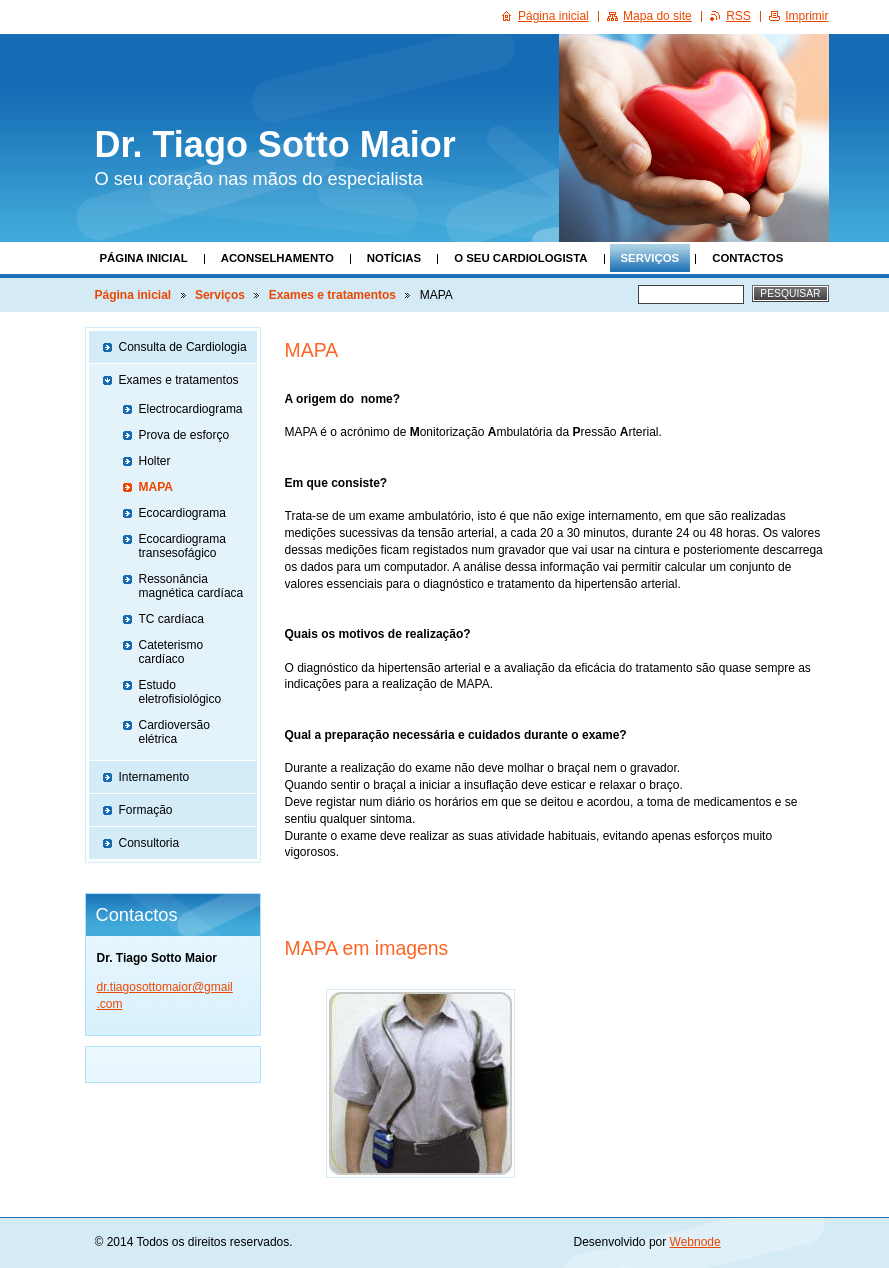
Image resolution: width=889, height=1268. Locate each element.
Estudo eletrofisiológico (180, 692)
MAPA (156, 487)
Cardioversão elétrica (174, 732)
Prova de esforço (184, 435)
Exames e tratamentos (332, 295)
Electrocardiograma (191, 409)
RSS (738, 16)
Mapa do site (657, 16)
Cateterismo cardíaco (171, 652)
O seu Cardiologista (520, 258)
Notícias (394, 258)
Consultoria (149, 843)
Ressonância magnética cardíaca (191, 586)
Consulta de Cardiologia (183, 347)
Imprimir (806, 16)
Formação (146, 810)
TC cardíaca (171, 619)
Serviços (650, 258)
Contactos (747, 258)
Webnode (695, 1242)
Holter (155, 461)
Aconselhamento (277, 258)
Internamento (154, 777)
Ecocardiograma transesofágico (182, 546)
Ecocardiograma (182, 513)
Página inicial (144, 258)
